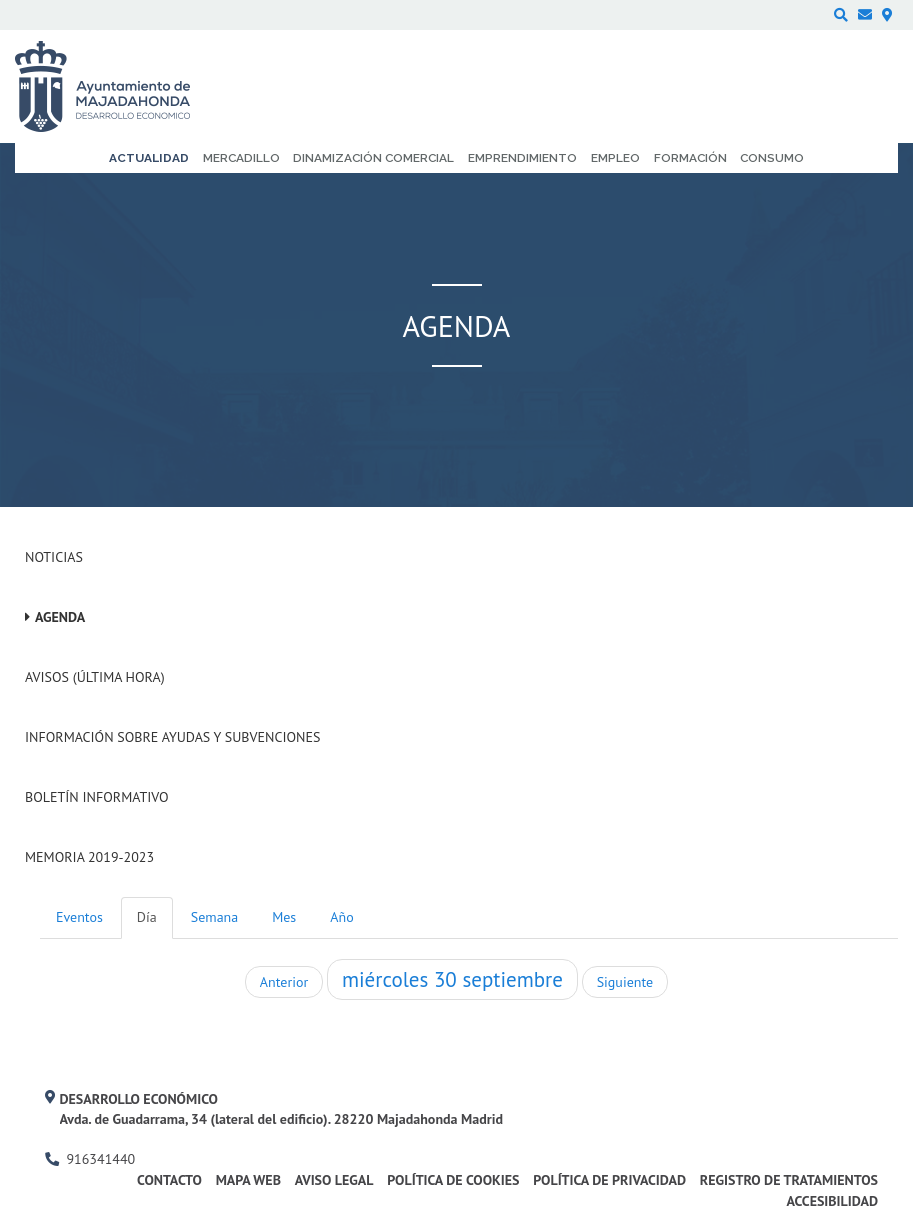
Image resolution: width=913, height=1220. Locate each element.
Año (341, 917)
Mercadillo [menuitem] (241, 158)
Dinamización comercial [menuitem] (373, 158)
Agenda (60, 617)
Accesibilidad (832, 1201)
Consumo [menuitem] (772, 158)
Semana (214, 917)
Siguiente (625, 982)
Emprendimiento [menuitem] (522, 158)
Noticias (54, 557)
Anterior (284, 982)
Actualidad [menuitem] (149, 158)
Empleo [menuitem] (615, 158)
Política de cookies (453, 1180)
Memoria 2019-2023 (89, 857)
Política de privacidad (609, 1180)
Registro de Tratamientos (789, 1180)
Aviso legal (334, 1180)
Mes (284, 917)
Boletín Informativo (96, 797)
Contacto (169, 1180)
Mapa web (248, 1180)
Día (147, 917)
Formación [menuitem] (690, 158)
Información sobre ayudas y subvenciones (172, 737)
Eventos (79, 917)
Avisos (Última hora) (95, 677)
